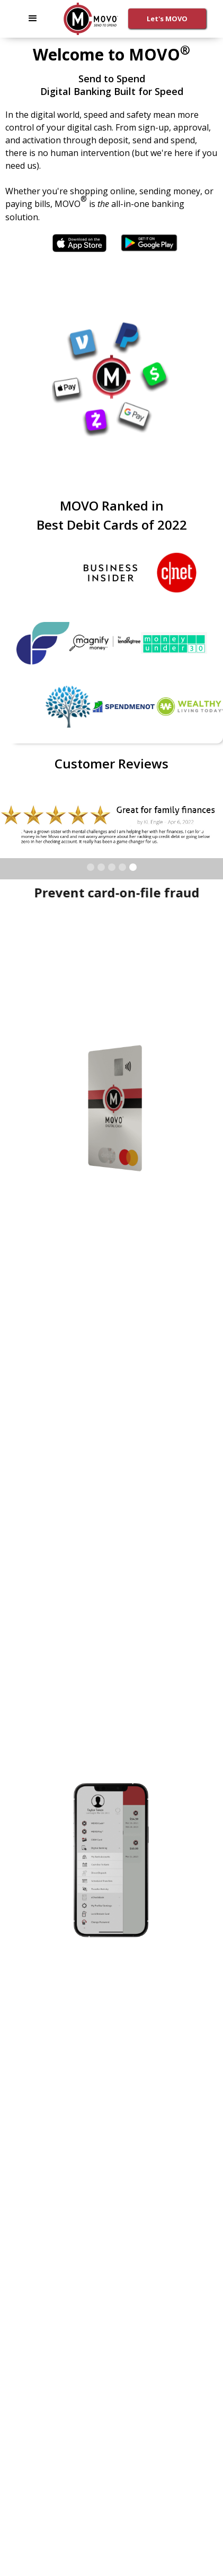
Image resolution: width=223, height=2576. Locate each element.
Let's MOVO (167, 18)
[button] (33, 18)
